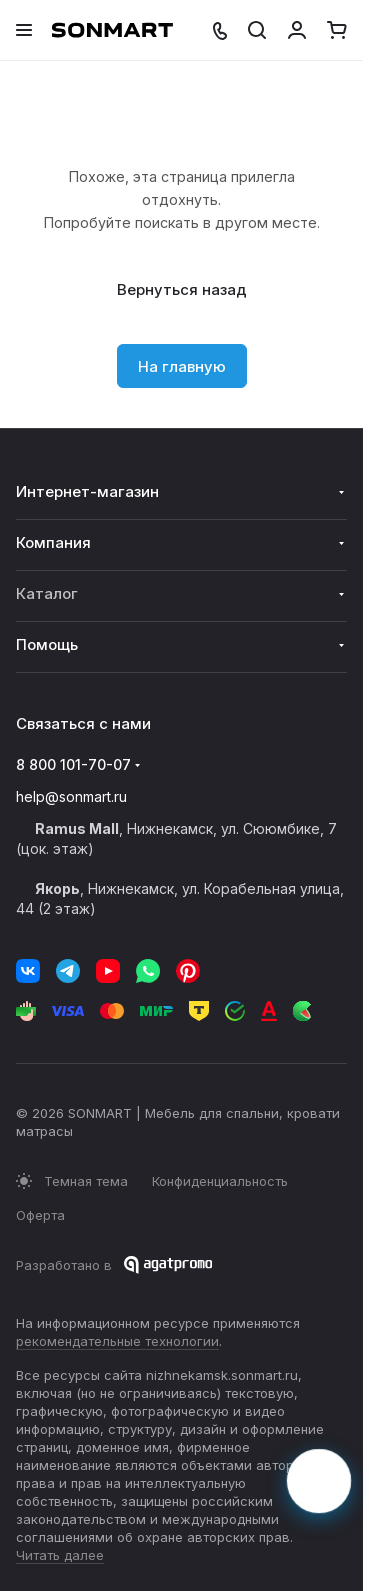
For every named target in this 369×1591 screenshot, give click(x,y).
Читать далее (60, 1555)
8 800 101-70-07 (73, 764)
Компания (53, 542)
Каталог (47, 593)
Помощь (47, 644)
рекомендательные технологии (117, 1341)
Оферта (40, 1215)
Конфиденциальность (220, 1181)
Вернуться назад (182, 289)
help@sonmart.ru (71, 796)
